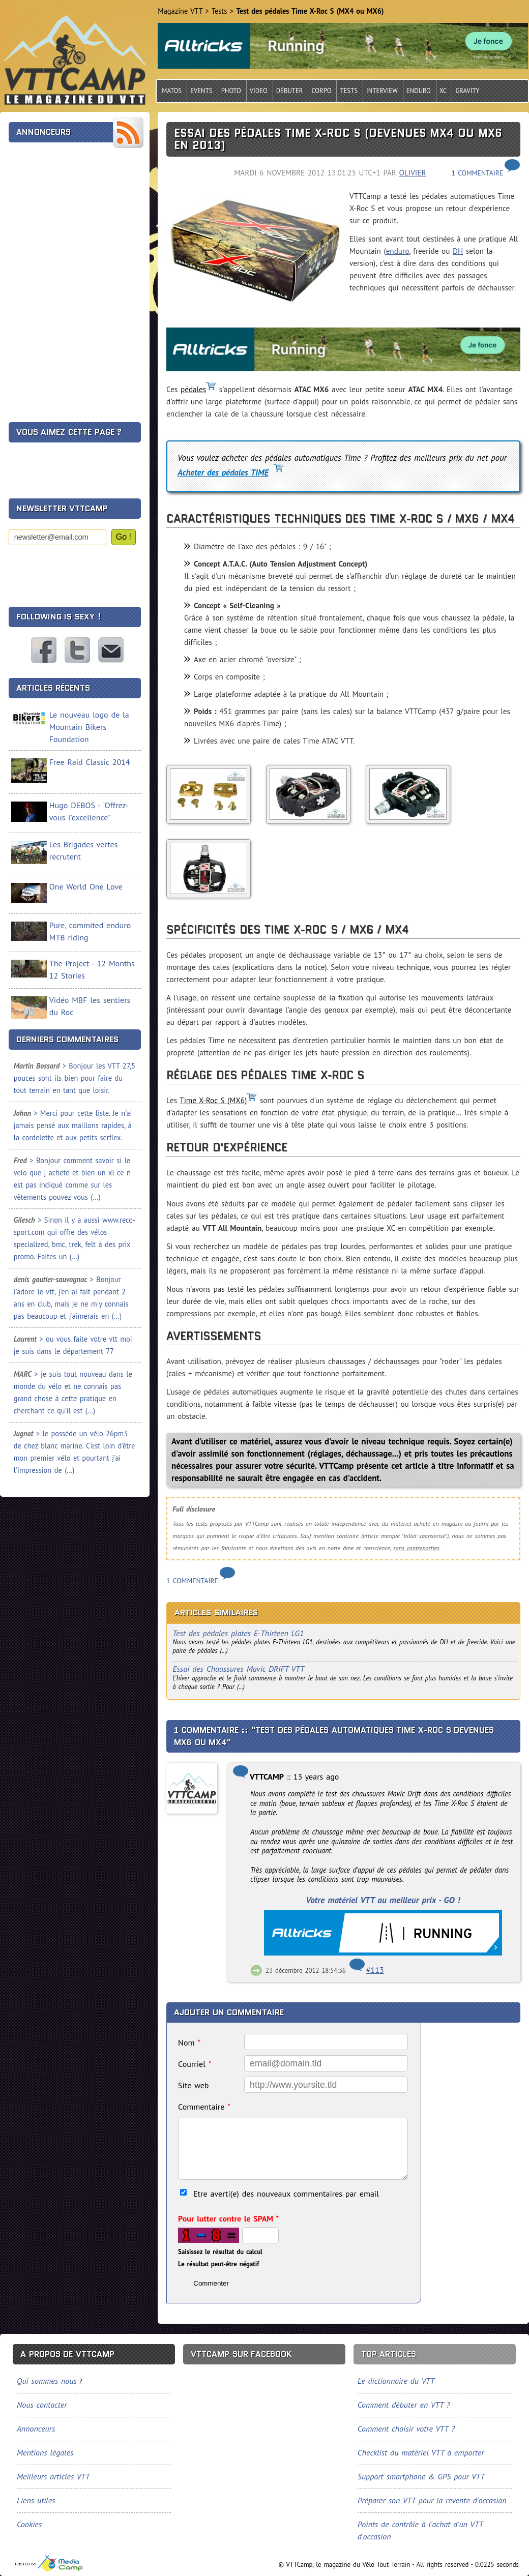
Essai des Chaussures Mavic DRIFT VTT (238, 1668)
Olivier (412, 172)
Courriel (194, 2064)
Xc (443, 90)
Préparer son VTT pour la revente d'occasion (432, 2500)
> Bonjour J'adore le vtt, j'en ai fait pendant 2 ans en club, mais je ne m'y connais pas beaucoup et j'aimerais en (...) (71, 1298)
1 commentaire (477, 172)
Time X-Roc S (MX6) (213, 1100)
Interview (382, 90)
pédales (193, 389)
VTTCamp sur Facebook (43, 650)
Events (201, 90)
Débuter (289, 90)
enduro (397, 251)
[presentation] (86, 571)
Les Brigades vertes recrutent (83, 850)
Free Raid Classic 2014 (89, 762)
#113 (375, 1970)
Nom (189, 2042)
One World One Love (86, 886)
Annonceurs (36, 2428)
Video (259, 90)
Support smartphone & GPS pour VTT (421, 2476)
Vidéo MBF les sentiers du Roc (90, 1006)
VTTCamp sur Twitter (77, 650)
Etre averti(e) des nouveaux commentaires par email (286, 2193)
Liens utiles (36, 2500)
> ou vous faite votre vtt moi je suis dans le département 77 (73, 1345)
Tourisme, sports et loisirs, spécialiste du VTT (49, 2563)
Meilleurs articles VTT (53, 2476)
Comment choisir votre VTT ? (406, 2428)
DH (458, 251)
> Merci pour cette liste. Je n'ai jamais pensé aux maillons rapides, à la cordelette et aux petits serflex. (73, 1125)
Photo (231, 90)
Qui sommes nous (47, 2381)
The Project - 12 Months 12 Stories (92, 969)
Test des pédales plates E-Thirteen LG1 (238, 1633)
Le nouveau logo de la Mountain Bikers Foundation (89, 726)
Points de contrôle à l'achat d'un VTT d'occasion (420, 2530)
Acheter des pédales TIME (223, 472)
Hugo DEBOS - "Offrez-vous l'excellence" (89, 811)
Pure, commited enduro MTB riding (90, 931)
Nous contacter (111, 650)
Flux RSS (128, 132)
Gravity (467, 90)
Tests (349, 90)
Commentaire (204, 2106)
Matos (172, 90)
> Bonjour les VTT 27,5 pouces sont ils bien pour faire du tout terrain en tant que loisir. (74, 1078)
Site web (193, 2085)
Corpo (321, 90)
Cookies (29, 2524)
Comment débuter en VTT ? (404, 2405)
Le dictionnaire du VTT (396, 2381)
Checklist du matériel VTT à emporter (421, 2452)
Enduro (418, 90)
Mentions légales (45, 2452)
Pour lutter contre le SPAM (228, 2218)
